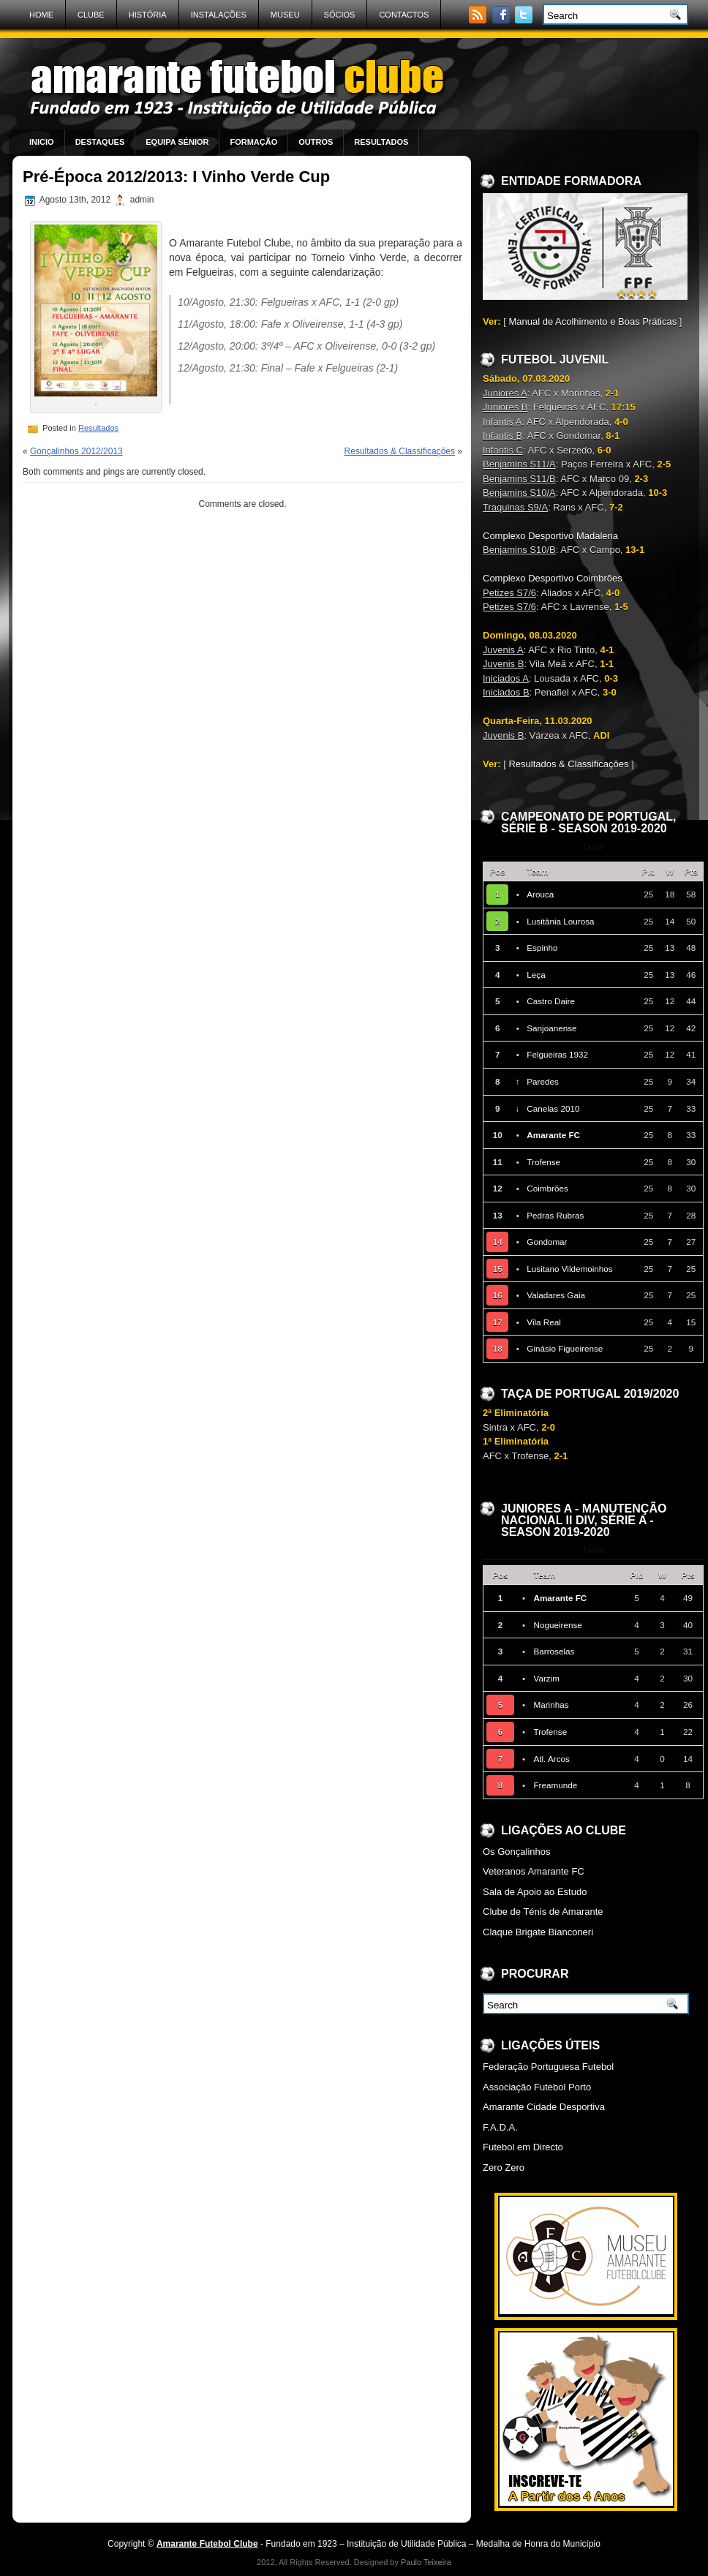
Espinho (542, 947)
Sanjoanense (551, 1028)
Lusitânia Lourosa (560, 921)
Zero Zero (503, 2167)
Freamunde (555, 1785)
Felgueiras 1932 (557, 1054)
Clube (91, 14)
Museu (285, 14)
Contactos (404, 14)
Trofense (543, 1162)
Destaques (100, 142)
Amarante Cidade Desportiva (544, 2106)
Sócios (339, 14)
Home (41, 14)
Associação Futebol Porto (537, 2087)
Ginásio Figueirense (565, 1348)
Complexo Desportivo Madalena (550, 535)
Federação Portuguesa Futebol (548, 2066)
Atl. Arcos (551, 1758)
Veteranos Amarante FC (533, 1871)
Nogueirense (557, 1625)
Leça (536, 974)
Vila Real (544, 1322)
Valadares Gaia (556, 1295)
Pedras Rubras (555, 1215)
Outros (315, 142)
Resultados (381, 142)
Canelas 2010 (553, 1108)
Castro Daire (551, 1001)
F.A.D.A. (500, 2127)
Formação (253, 142)
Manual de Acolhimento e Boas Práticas (592, 321)
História (148, 14)
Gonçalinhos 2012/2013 (76, 451)
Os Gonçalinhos (517, 1851)
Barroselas (553, 1651)
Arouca (540, 894)
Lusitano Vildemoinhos (569, 1268)
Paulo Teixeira (426, 2562)
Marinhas (550, 1704)
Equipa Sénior (177, 142)
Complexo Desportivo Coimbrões (552, 578)
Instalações (218, 14)
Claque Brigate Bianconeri (538, 1932)
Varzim (546, 1678)
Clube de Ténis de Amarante (543, 1911)
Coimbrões (547, 1188)
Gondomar (547, 1241)
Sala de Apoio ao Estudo (535, 1891)
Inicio (41, 142)
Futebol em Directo (523, 2147)
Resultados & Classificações (399, 451)
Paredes (543, 1081)
